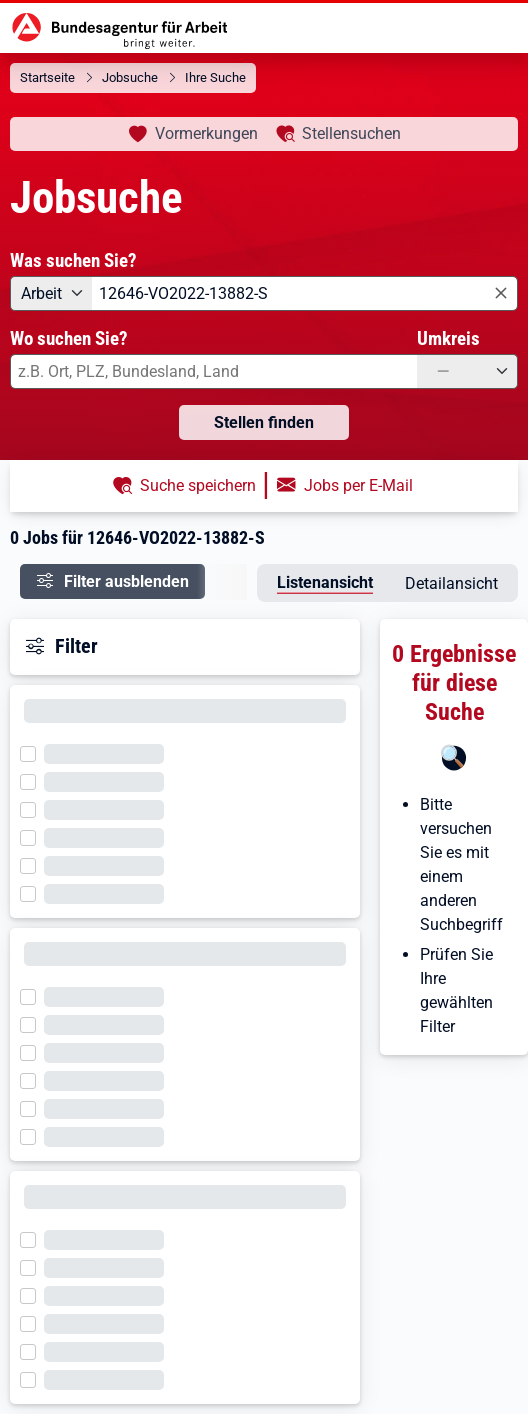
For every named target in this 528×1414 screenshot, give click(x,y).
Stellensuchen (351, 133)
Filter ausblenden (126, 581)
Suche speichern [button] (198, 485)
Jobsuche (130, 77)
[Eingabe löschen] (499, 294)
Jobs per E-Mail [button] (358, 485)
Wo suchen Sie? (69, 338)
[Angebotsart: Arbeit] (51, 293)
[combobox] (305, 293)
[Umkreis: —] (467, 371)
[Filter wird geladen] (34, 752)
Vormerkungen (206, 133)
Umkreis (448, 338)
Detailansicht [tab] (451, 583)
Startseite (47, 77)
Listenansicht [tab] (325, 582)
